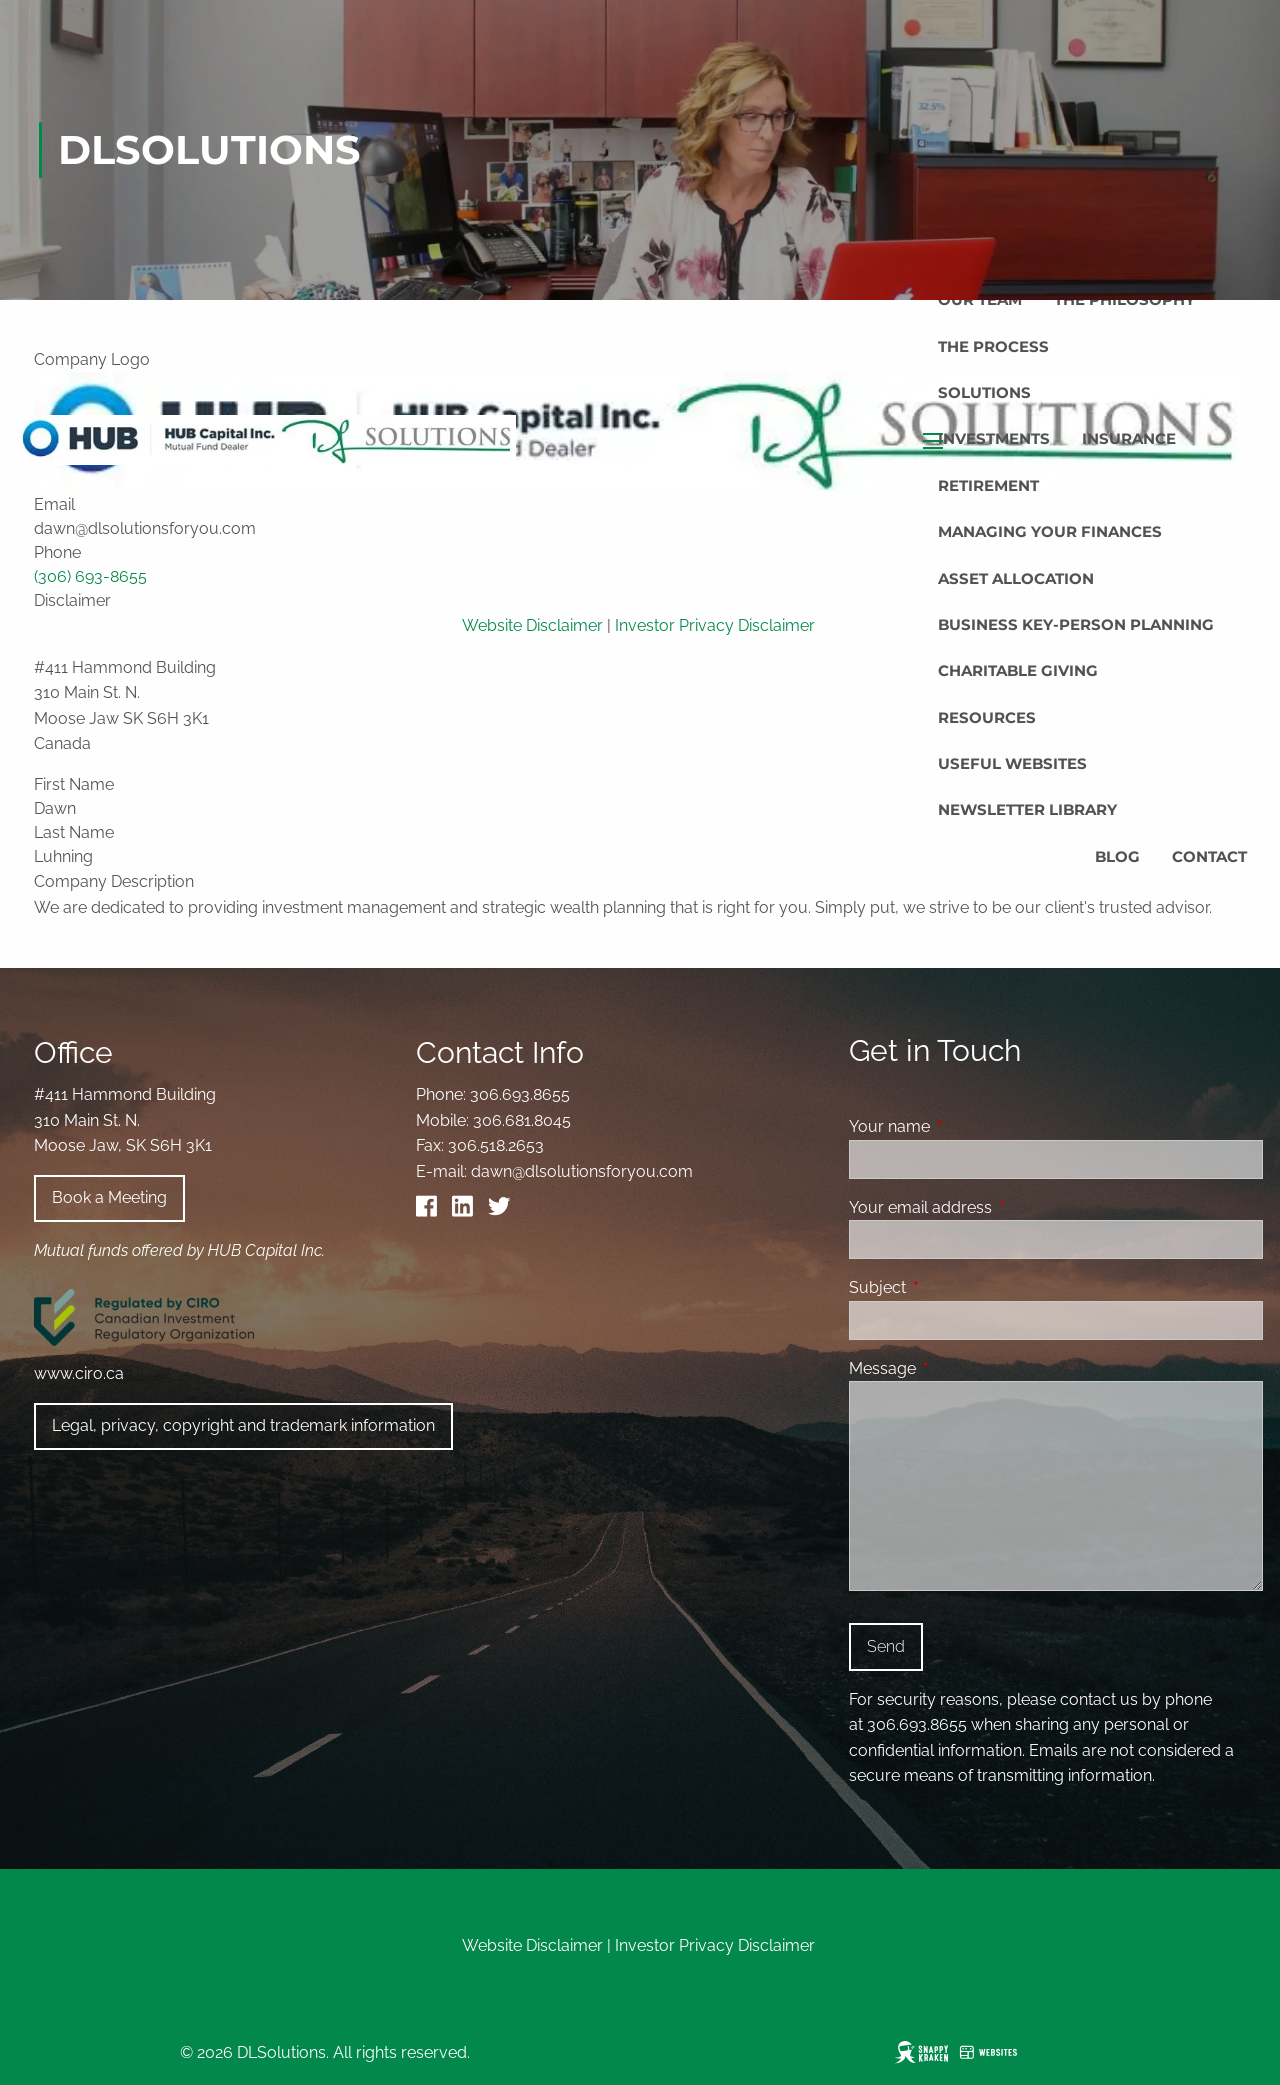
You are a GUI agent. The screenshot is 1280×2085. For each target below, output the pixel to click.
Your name (966, 1126)
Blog (1117, 856)
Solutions (984, 392)
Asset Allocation (1016, 578)
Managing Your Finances (1050, 531)
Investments (994, 438)
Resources (987, 717)
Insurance (1129, 438)
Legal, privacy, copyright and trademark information (243, 1425)
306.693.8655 (520, 1094)
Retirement (988, 485)
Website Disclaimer (532, 1945)
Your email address (997, 1207)
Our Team (980, 299)
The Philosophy (1124, 299)
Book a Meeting (109, 1197)
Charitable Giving (1018, 670)
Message (959, 1368)
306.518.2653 (496, 1145)
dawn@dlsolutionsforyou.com (582, 1171)
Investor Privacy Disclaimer (715, 1945)
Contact (1209, 856)
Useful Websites (1012, 763)
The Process (993, 346)
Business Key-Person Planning (1076, 624)
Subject (954, 1287)
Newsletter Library (1027, 809)
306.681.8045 (522, 1120)
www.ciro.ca (79, 1373)
